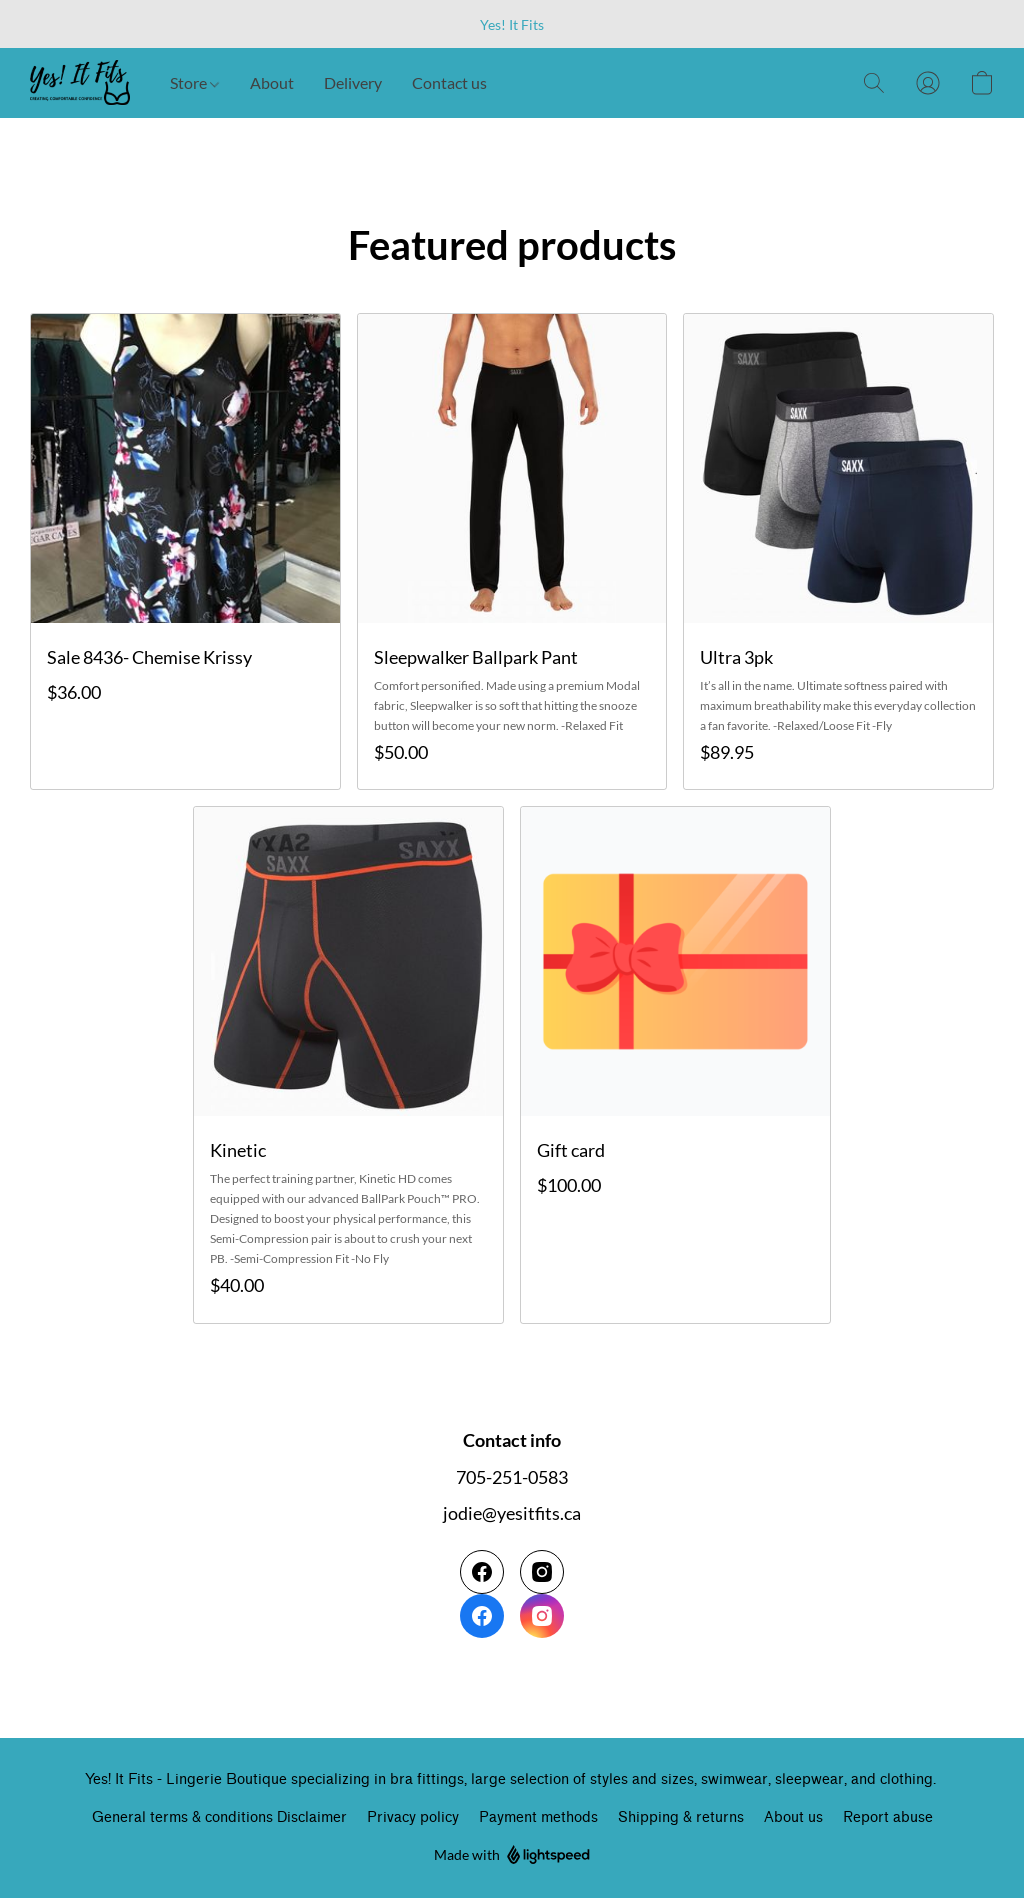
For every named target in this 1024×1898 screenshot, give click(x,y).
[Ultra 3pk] (838, 551)
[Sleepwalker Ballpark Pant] (512, 551)
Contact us (449, 82)
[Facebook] (482, 1594)
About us (793, 1817)
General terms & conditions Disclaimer (219, 1817)
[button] (80, 83)
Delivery (353, 82)
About (272, 82)
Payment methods (538, 1817)
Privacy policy (413, 1817)
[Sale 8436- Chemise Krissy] (185, 551)
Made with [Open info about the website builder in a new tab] (512, 1855)
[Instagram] (542, 1594)
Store (194, 82)
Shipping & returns (681, 1817)
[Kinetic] (348, 1064)
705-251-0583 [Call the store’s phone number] (512, 1477)
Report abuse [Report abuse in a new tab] (888, 1817)
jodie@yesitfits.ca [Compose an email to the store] (512, 1513)
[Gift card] (675, 1064)
